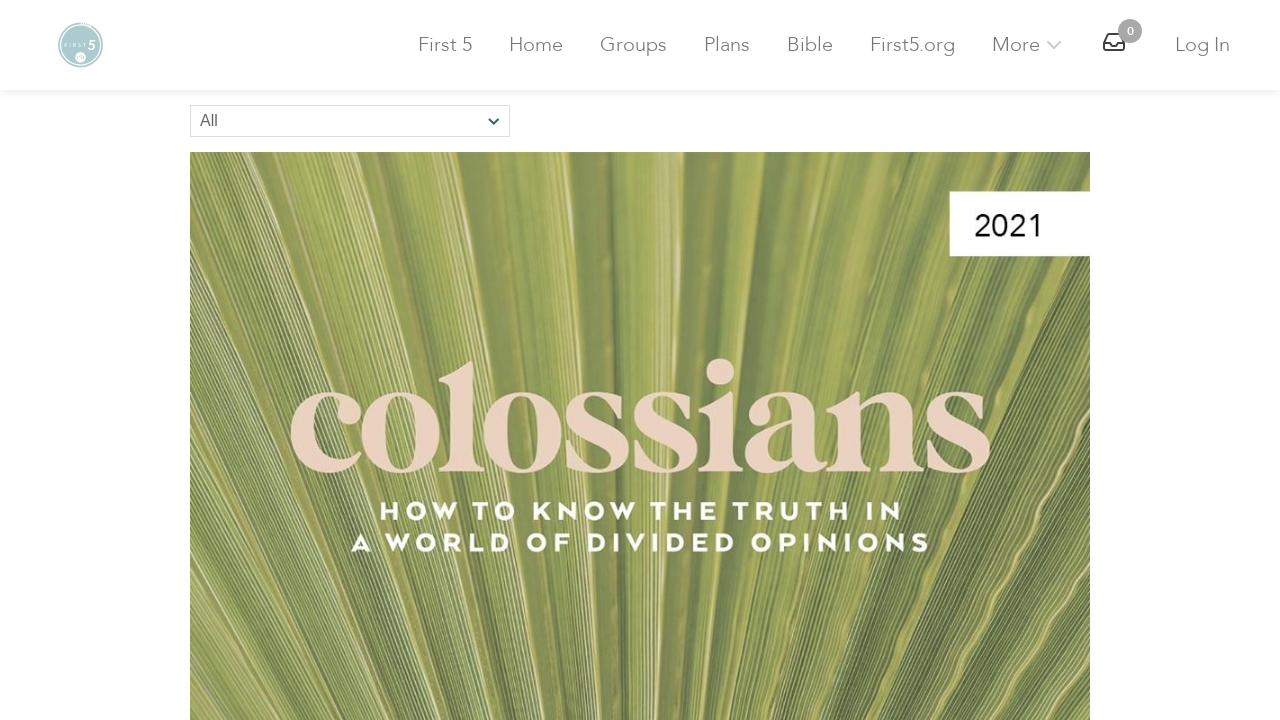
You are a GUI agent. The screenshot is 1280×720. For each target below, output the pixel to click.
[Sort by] (350, 121)
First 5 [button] (445, 44)
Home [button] (536, 44)
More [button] (1029, 44)
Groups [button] (633, 44)
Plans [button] (727, 44)
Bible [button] (810, 44)
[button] (80, 45)
